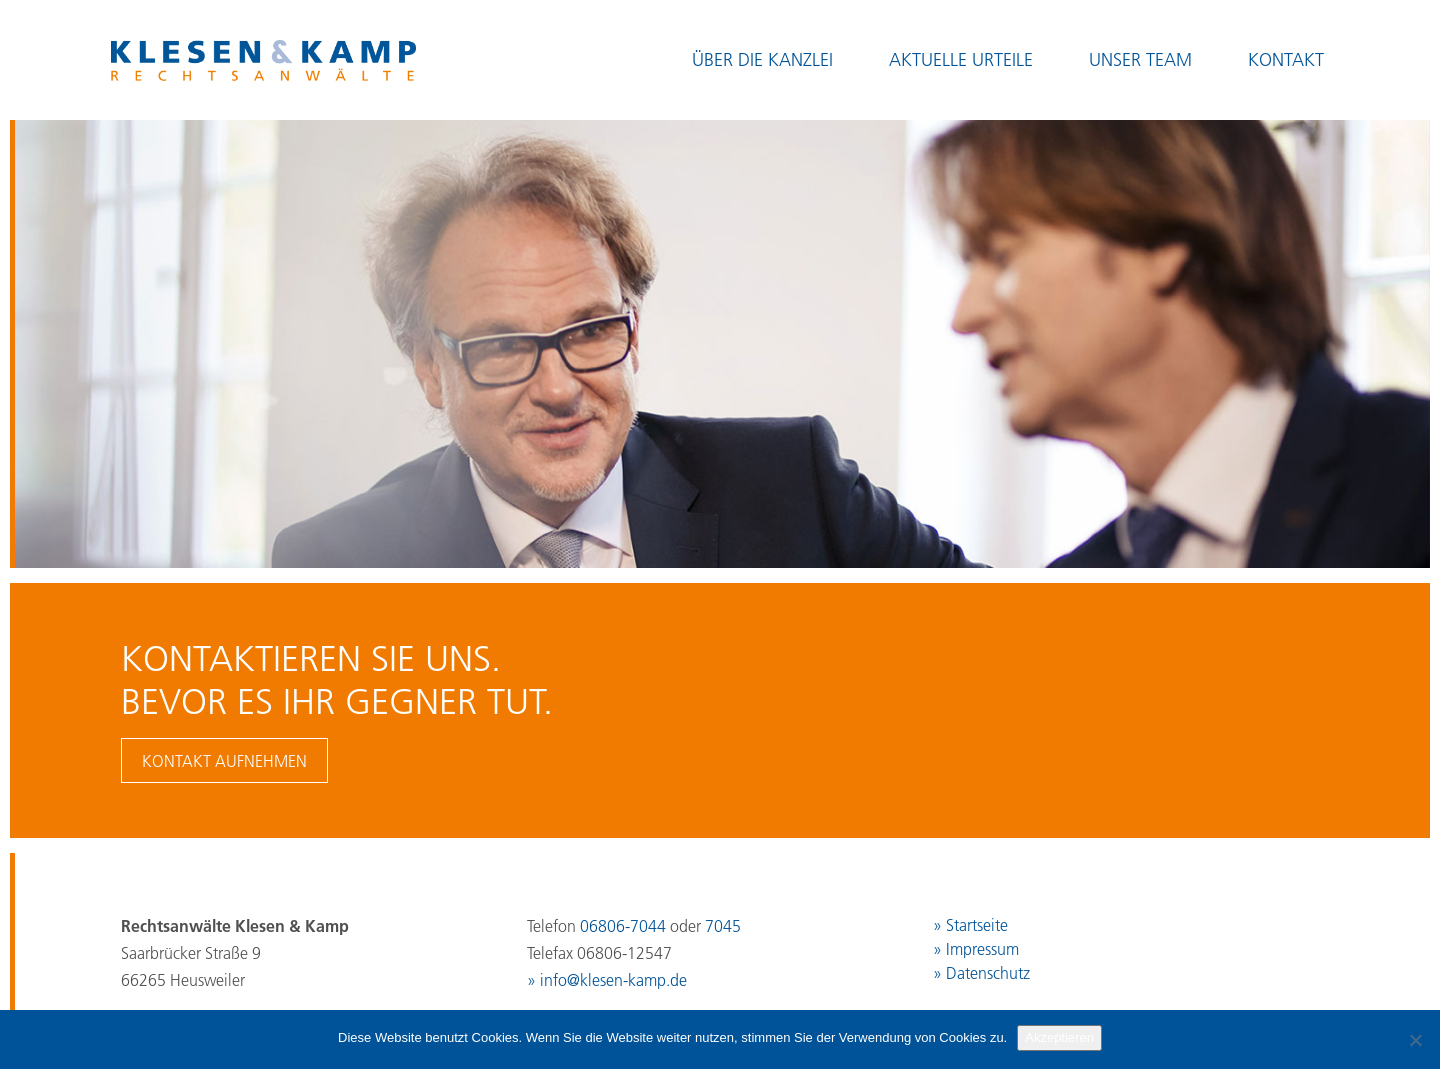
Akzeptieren (1059, 1037)
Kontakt (1286, 60)
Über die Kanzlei (762, 60)
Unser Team (1140, 60)
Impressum (982, 949)
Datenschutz (988, 973)
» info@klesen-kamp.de (607, 980)
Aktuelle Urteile (961, 60)
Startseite (977, 925)
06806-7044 (623, 926)
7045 (723, 926)
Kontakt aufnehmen (224, 761)
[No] (1415, 1040)
